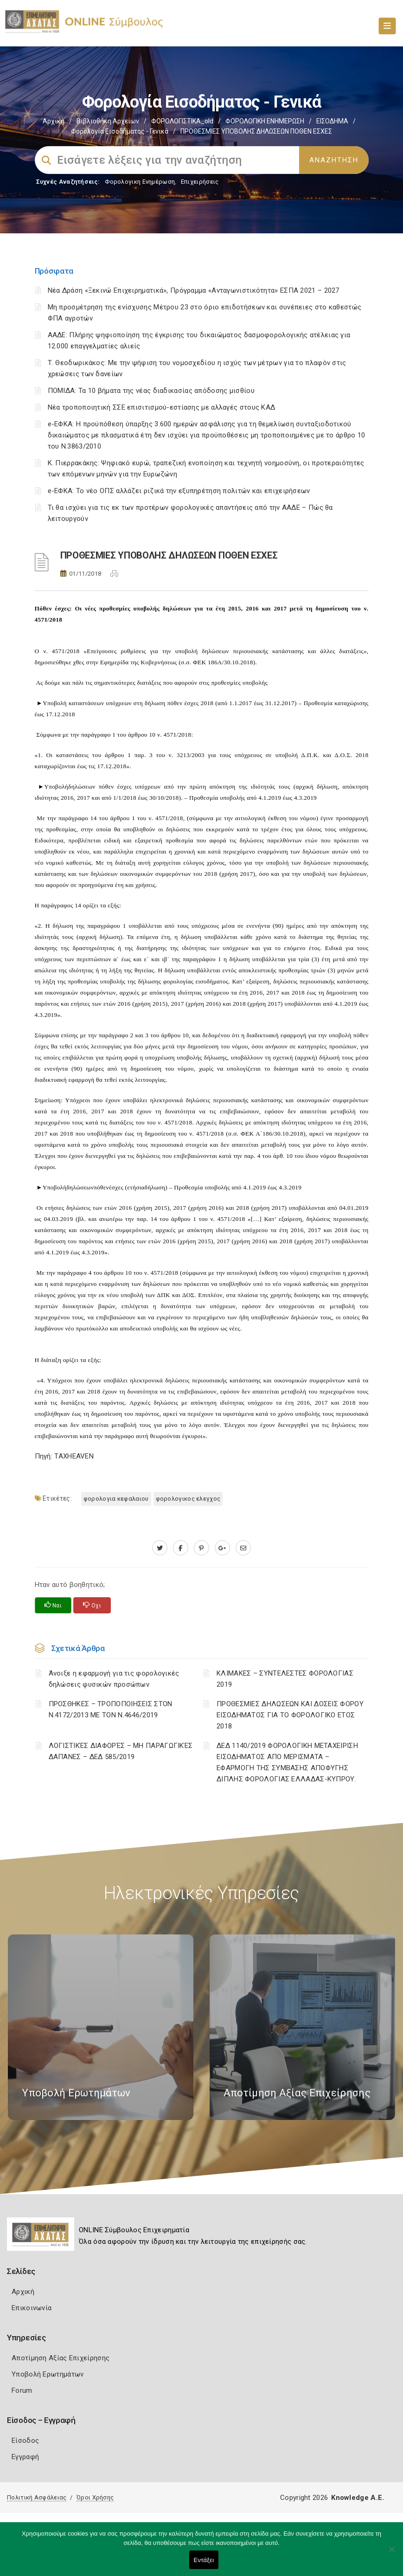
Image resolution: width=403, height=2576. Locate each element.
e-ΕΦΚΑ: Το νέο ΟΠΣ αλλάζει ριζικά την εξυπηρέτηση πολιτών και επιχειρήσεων (179, 491)
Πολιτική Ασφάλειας (36, 2497)
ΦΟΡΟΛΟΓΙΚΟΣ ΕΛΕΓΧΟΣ (188, 1498)
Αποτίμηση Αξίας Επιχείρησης (60, 2358)
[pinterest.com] (201, 1548)
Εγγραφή (25, 2457)
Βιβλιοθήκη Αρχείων (108, 121)
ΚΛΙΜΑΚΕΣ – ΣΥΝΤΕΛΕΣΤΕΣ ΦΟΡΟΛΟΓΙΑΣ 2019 (285, 1679)
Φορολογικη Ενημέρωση (140, 181)
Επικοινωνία (31, 2308)
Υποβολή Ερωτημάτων (47, 2374)
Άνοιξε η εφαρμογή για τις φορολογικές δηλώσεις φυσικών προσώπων (114, 1679)
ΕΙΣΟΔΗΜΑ (332, 121)
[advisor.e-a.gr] (243, 1548)
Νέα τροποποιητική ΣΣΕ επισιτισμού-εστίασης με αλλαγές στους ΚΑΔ (161, 407)
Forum (22, 2390)
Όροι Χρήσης (95, 2497)
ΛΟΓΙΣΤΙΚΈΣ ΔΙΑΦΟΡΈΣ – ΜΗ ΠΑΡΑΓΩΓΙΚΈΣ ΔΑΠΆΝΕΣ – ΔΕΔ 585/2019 (121, 1751)
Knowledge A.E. (357, 2497)
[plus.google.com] (222, 1548)
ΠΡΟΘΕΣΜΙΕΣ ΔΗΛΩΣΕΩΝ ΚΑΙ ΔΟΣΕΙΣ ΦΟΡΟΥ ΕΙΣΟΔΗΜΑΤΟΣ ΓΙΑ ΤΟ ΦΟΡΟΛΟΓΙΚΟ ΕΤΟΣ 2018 (290, 1715)
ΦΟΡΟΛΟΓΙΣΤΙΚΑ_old (182, 121)
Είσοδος (25, 2440)
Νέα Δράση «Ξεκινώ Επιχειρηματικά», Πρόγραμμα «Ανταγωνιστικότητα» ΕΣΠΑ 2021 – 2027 (193, 290)
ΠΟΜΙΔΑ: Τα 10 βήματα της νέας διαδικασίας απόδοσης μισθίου (151, 390)
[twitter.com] (159, 1548)
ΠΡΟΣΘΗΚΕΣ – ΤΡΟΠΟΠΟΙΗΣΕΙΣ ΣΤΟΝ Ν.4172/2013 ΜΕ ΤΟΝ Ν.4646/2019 (111, 1709)
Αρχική (53, 121)
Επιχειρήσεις (200, 181)
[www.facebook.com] (180, 1548)
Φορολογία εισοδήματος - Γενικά (119, 131)
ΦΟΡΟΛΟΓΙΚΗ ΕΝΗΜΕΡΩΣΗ (264, 121)
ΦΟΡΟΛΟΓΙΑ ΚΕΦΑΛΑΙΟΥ (116, 1498)
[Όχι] (391, 2553)
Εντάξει (204, 2560)
